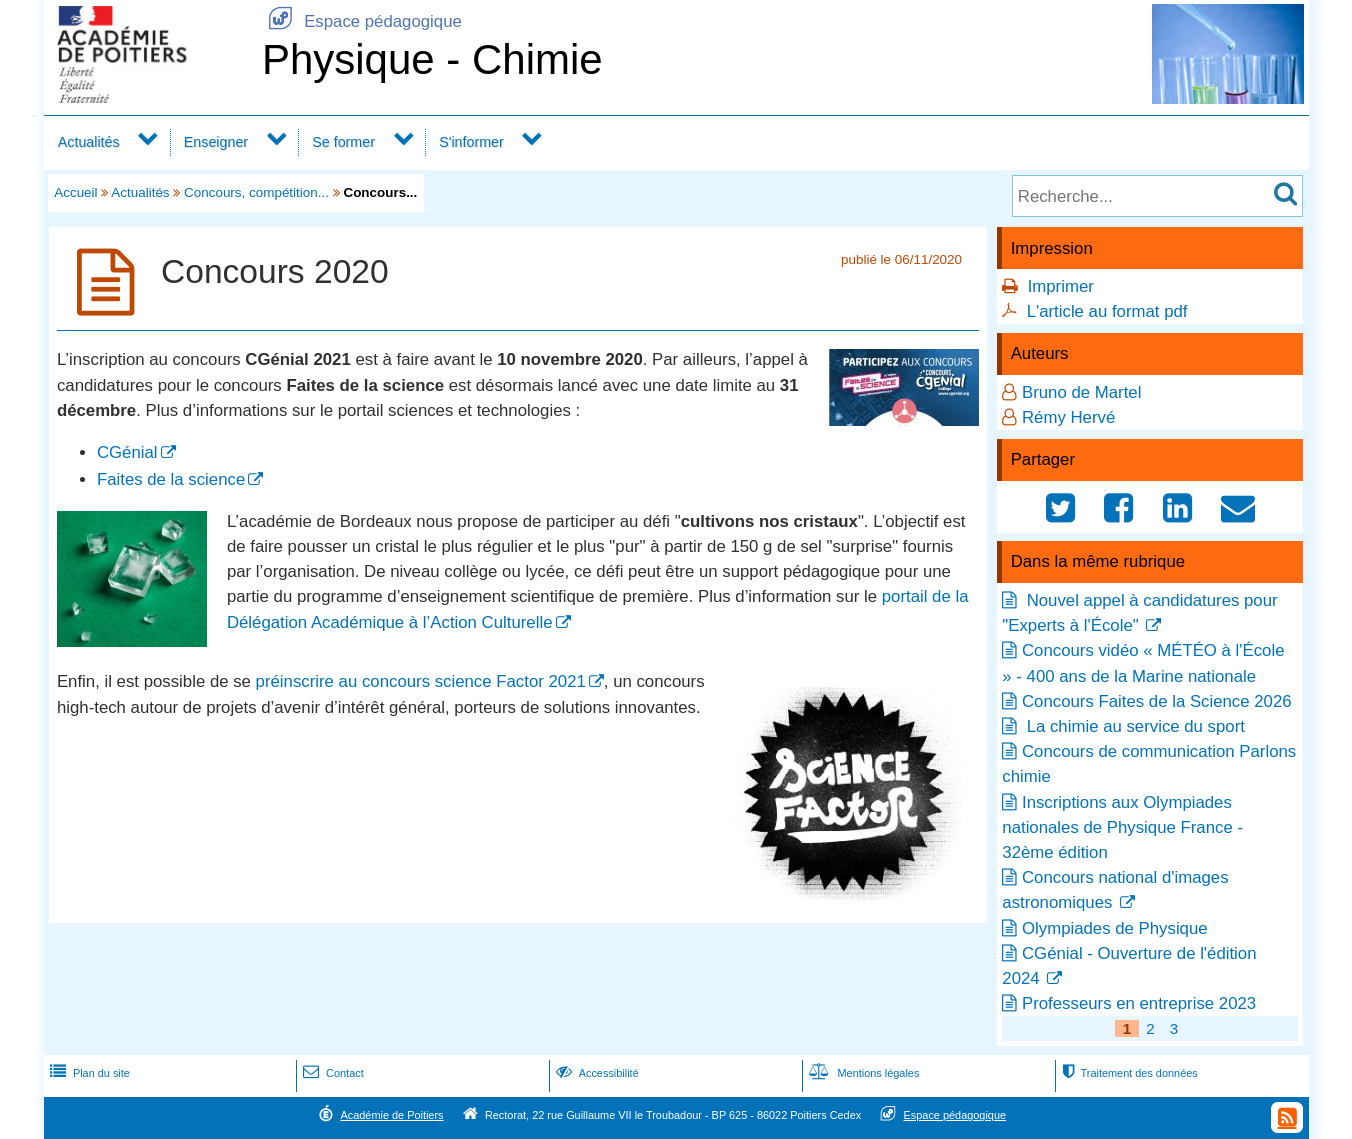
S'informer (471, 142)
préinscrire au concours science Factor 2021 (421, 681)
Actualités (89, 142)
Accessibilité (595, 1073)
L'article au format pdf (1107, 311)
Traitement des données (1127, 1073)
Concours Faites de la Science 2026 (1157, 701)
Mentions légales (862, 1073)
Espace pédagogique (362, 21)
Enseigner (216, 142)
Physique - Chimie (432, 59)
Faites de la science (171, 479)
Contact (331, 1073)
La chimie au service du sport (1133, 726)
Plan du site (88, 1073)
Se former (343, 142)
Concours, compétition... (256, 192)
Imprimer (1061, 286)
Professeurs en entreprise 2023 (1139, 1003)
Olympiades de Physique (1115, 928)
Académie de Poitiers (391, 1115)
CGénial (127, 452)
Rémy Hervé (1068, 417)
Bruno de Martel (1081, 392)
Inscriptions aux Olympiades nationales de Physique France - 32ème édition (1122, 827)
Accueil (75, 192)
